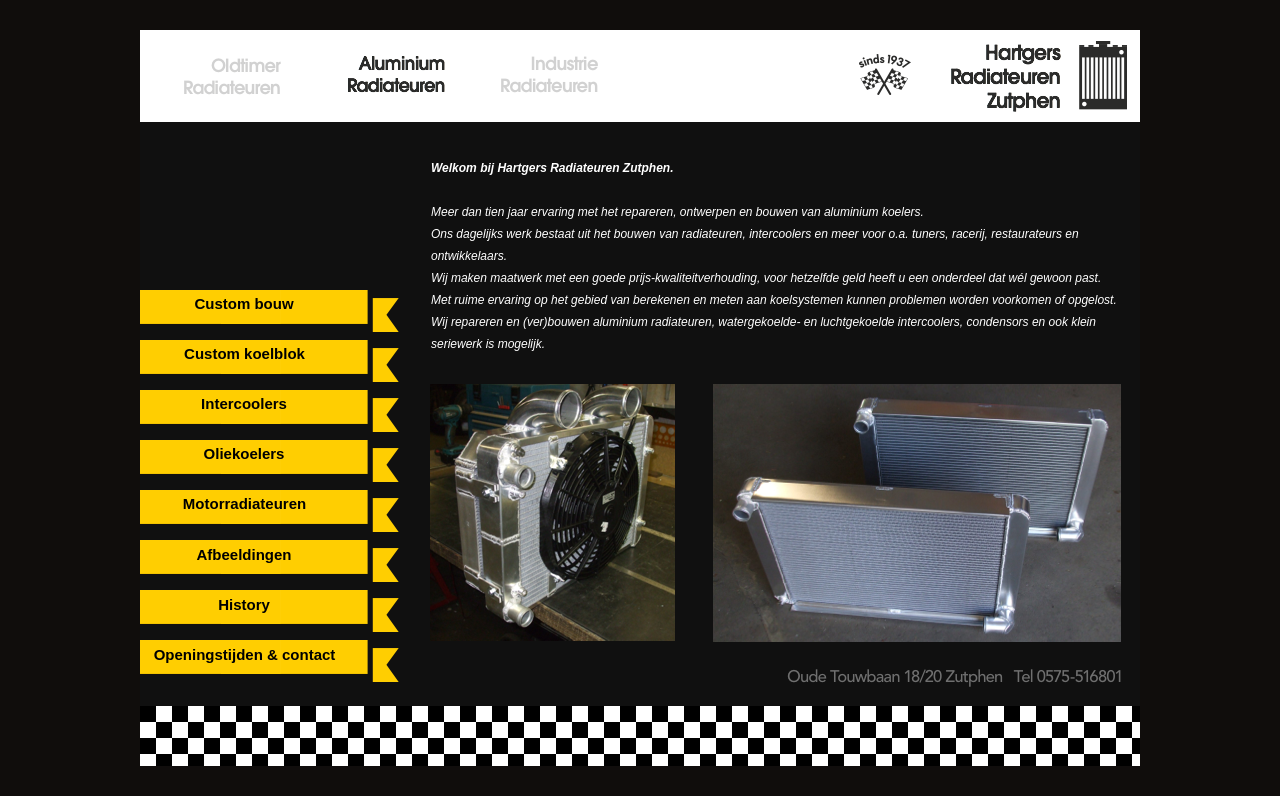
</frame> (209, 174)
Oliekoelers (244, 453)
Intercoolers (244, 403)
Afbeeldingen (243, 554)
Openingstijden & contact (245, 654)
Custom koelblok (244, 353)
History (244, 604)
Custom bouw (243, 303)
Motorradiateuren (244, 503)
